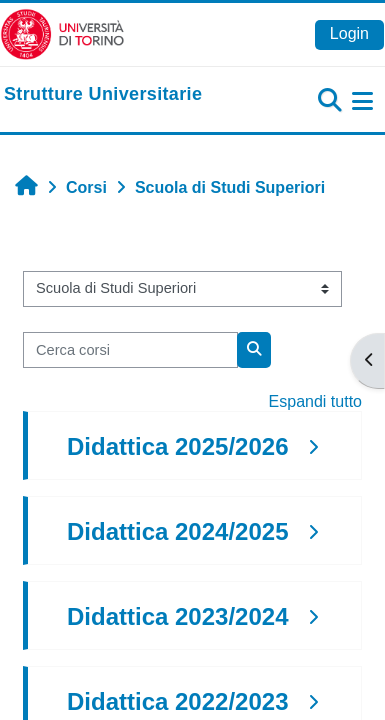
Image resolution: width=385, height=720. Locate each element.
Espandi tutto (315, 401)
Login (349, 33)
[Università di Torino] (62, 33)
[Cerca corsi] (130, 350)
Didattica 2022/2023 (177, 701)
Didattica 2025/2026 (177, 446)
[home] (103, 95)
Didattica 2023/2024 (177, 616)
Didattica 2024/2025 (177, 531)
